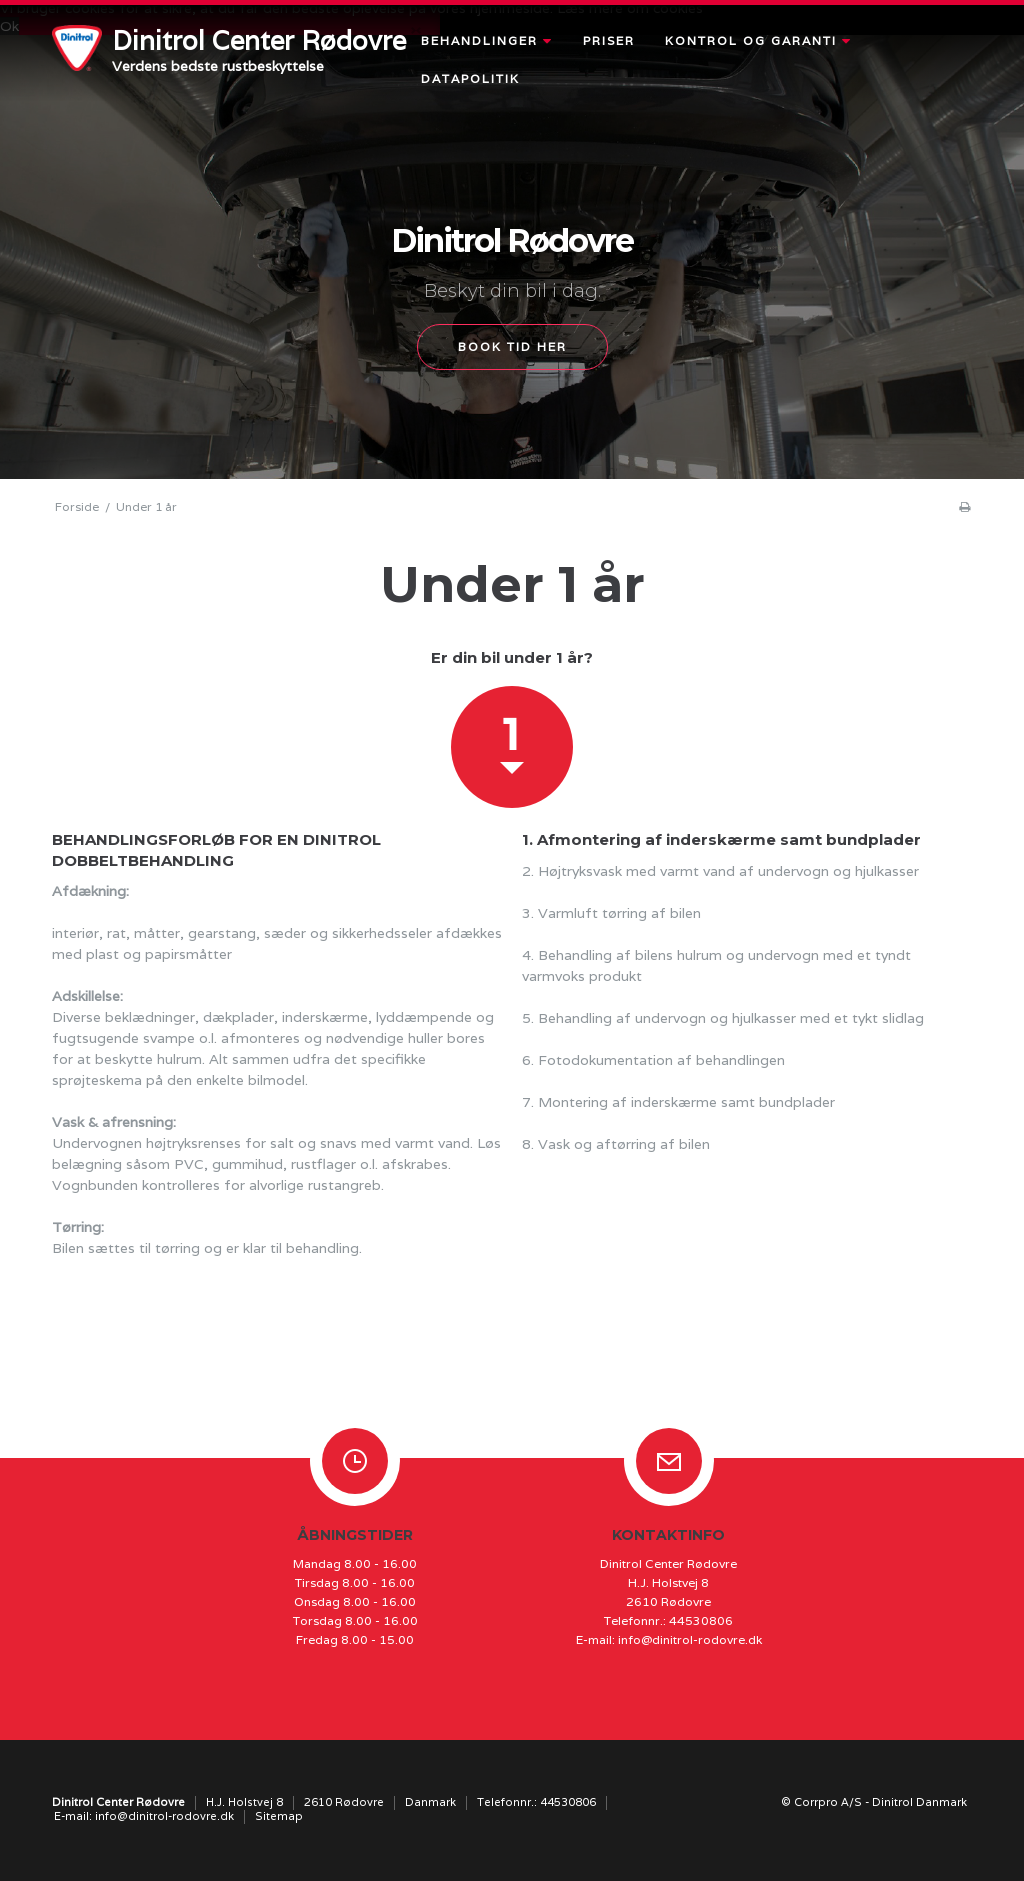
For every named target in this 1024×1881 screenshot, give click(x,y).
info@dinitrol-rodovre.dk (690, 1639)
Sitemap (279, 1816)
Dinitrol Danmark (919, 1802)
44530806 (701, 1620)
